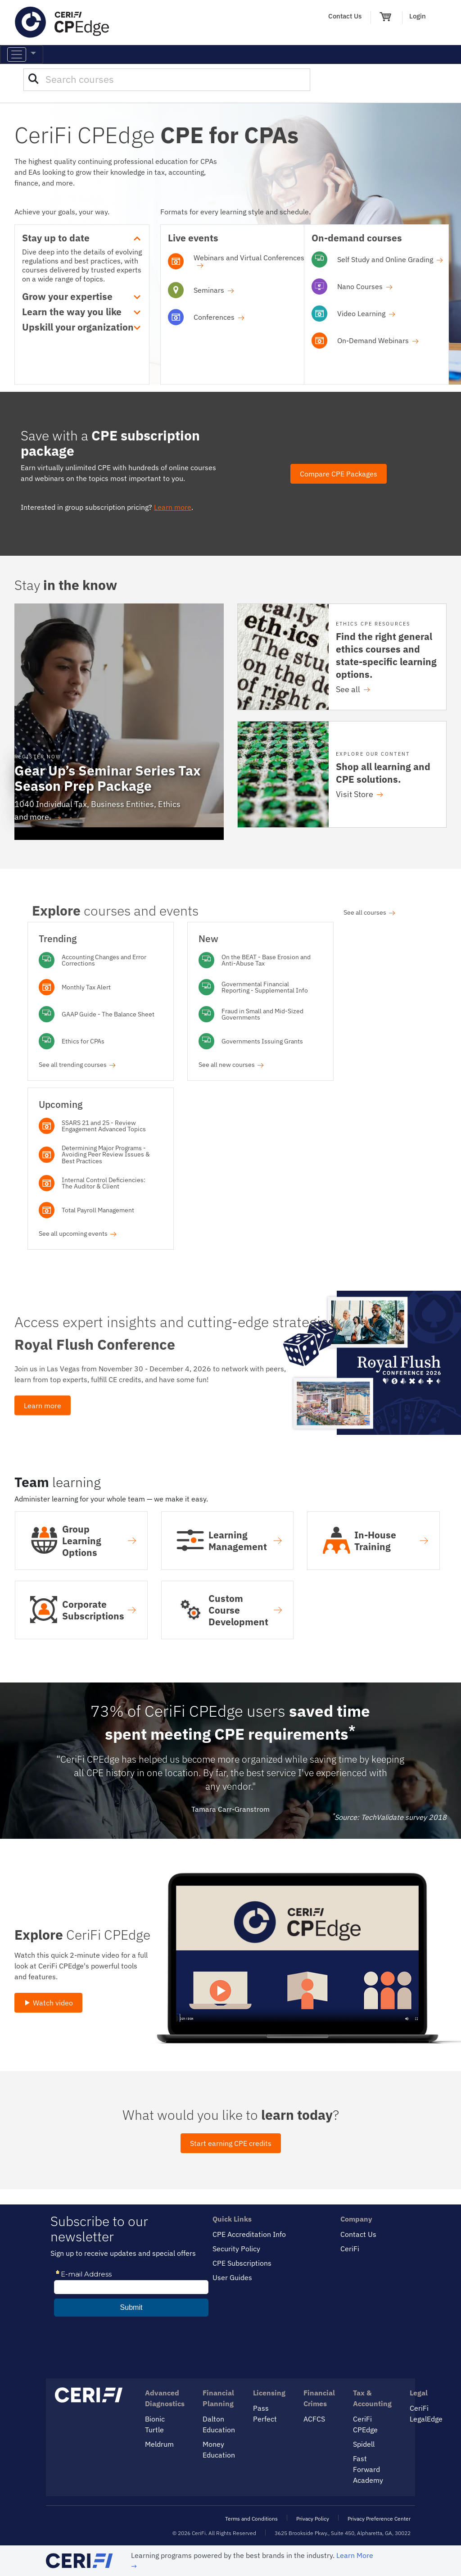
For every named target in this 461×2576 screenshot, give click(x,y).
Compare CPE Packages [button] (338, 473)
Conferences (219, 317)
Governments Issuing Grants (262, 1041)
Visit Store (359, 794)
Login (417, 16)
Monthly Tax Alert (86, 987)
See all (353, 689)
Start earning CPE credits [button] (230, 2143)
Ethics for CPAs (83, 1041)
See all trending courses (77, 1064)
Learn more (172, 507)
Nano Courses (365, 286)
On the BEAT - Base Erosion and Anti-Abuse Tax (266, 960)
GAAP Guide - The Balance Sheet (108, 1014)
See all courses (369, 912)
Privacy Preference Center (379, 2518)
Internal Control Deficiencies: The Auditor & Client (103, 1183)
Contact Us (345, 16)
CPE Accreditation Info (249, 2234)
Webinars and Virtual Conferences (249, 260)
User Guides (232, 2277)
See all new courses (231, 1064)
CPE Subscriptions (241, 2263)
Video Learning (366, 313)
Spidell (364, 2444)
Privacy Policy (312, 2518)
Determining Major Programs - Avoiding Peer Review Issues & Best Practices (106, 1154)
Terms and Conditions (251, 2518)
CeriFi (349, 2248)
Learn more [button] (42, 1405)
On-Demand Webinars (378, 340)
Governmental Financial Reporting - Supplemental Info (264, 987)
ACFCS (314, 2418)
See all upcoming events (78, 1233)
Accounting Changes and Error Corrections (104, 960)
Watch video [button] (48, 2002)
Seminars (214, 290)
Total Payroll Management (98, 1210)
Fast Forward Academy (368, 2469)
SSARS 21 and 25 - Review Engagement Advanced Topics (104, 1126)
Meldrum (159, 2444)
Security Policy (236, 2248)
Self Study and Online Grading (390, 259)
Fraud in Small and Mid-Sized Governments (262, 1014)
